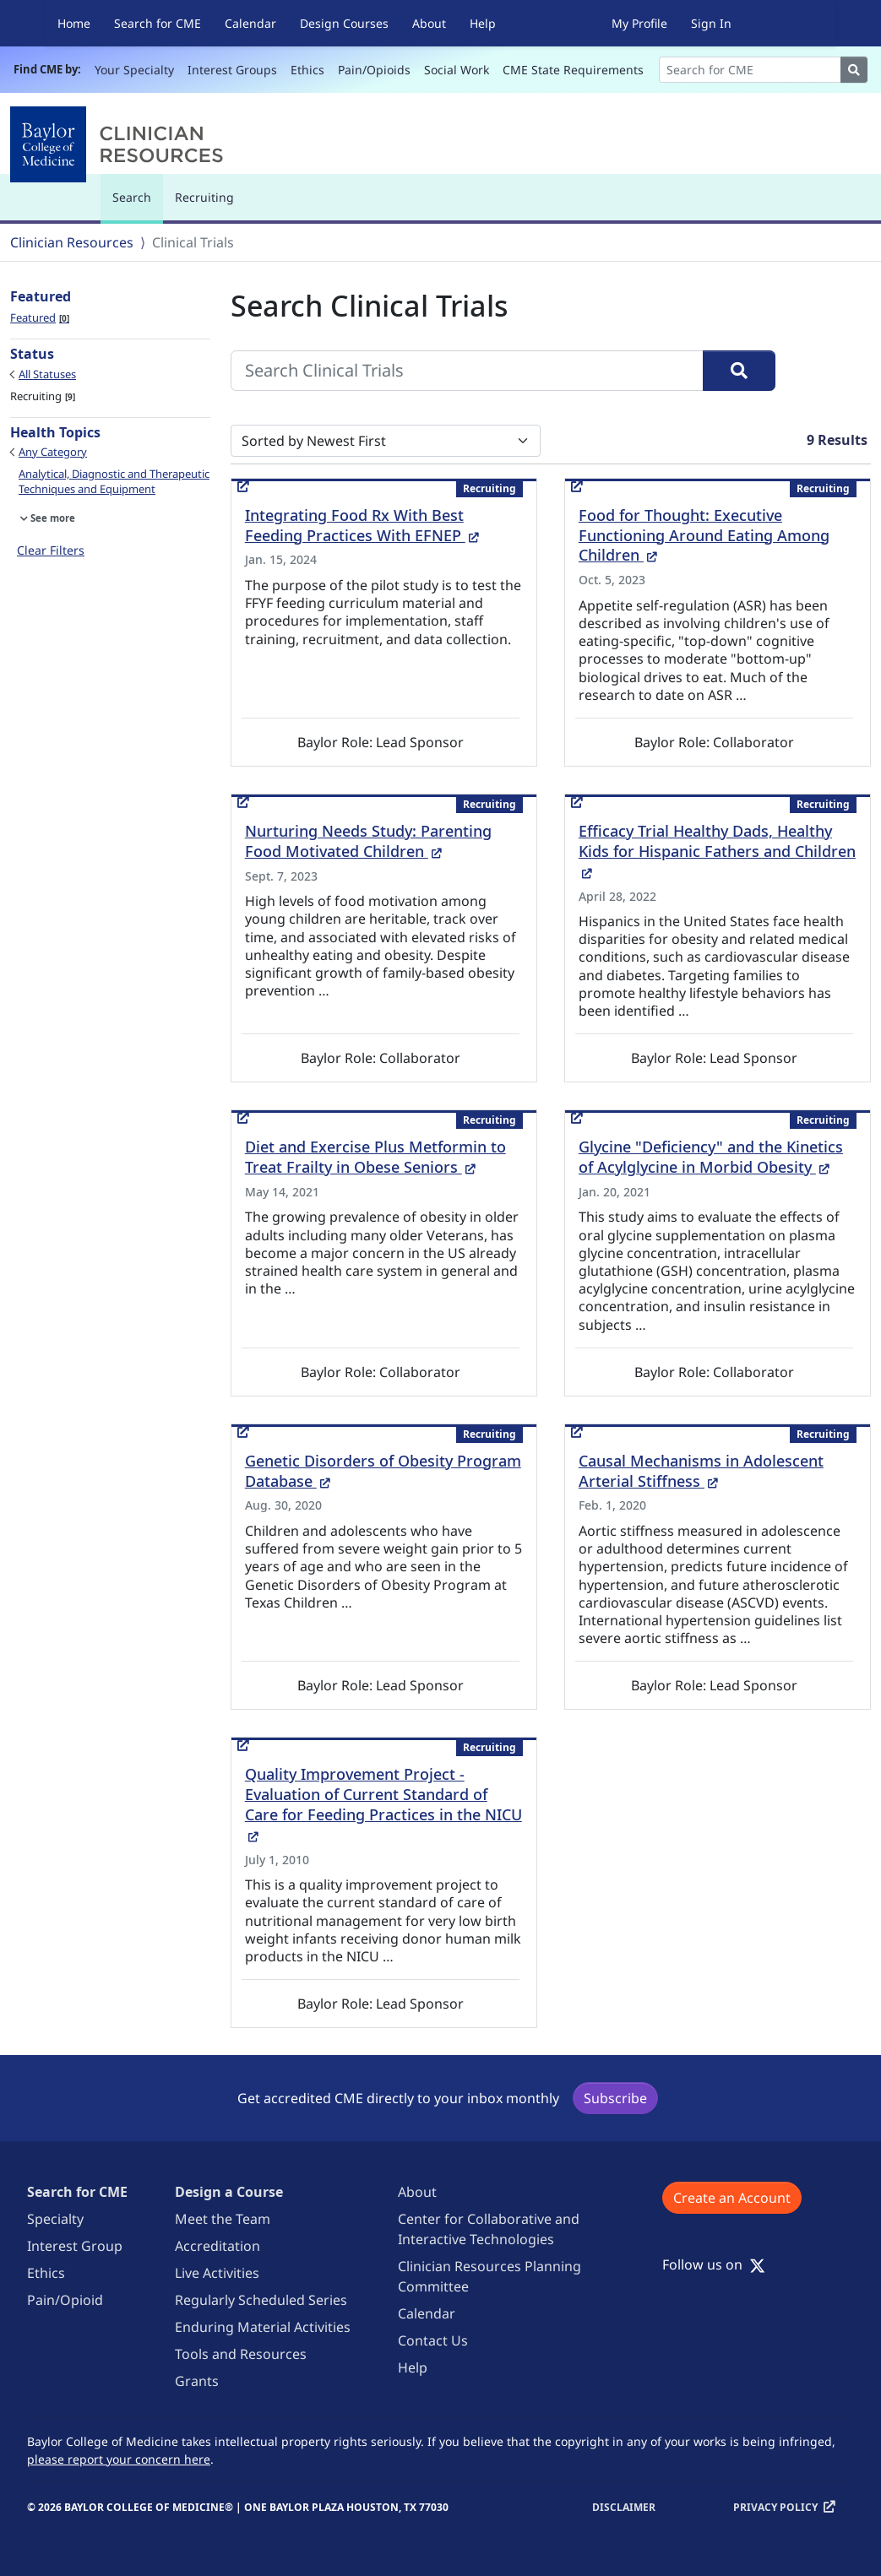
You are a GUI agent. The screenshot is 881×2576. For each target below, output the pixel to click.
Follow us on (713, 2264)
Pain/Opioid (65, 2300)
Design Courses (344, 23)
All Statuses (47, 374)
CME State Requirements (573, 70)
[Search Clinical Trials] (467, 370)
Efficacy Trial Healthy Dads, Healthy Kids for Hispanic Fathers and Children (717, 851)
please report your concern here (118, 2459)
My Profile (639, 23)
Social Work (456, 70)
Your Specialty (134, 70)
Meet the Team (222, 2219)
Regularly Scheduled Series (261, 2300)
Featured (39, 317)
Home (73, 23)
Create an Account (732, 2197)
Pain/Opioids (374, 70)
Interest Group (74, 2246)
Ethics (307, 70)
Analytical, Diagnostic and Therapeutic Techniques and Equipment (114, 481)
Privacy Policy (775, 2507)
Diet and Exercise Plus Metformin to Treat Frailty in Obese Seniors (375, 1156)
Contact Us (433, 2340)
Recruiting (204, 197)
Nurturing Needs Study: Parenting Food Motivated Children (368, 841)
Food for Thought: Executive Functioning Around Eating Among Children (704, 535)
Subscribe (615, 2098)
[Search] (750, 70)
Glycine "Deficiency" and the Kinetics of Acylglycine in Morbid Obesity (711, 1156)
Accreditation (217, 2246)
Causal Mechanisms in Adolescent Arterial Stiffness (701, 1471)
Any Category (53, 451)
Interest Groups (232, 70)
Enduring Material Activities (263, 2327)
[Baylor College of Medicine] (120, 144)
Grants (197, 2381)
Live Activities (217, 2273)
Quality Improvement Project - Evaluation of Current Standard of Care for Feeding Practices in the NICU (383, 1804)
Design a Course (229, 2192)
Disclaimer (623, 2507)
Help (483, 23)
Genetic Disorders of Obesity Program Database (383, 1471)
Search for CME (157, 23)
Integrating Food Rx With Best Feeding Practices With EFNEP (362, 525)
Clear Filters (50, 550)
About (429, 23)
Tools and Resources (241, 2354)
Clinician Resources (71, 242)
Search (135, 204)
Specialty (55, 2219)
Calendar (250, 23)
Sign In (711, 23)
